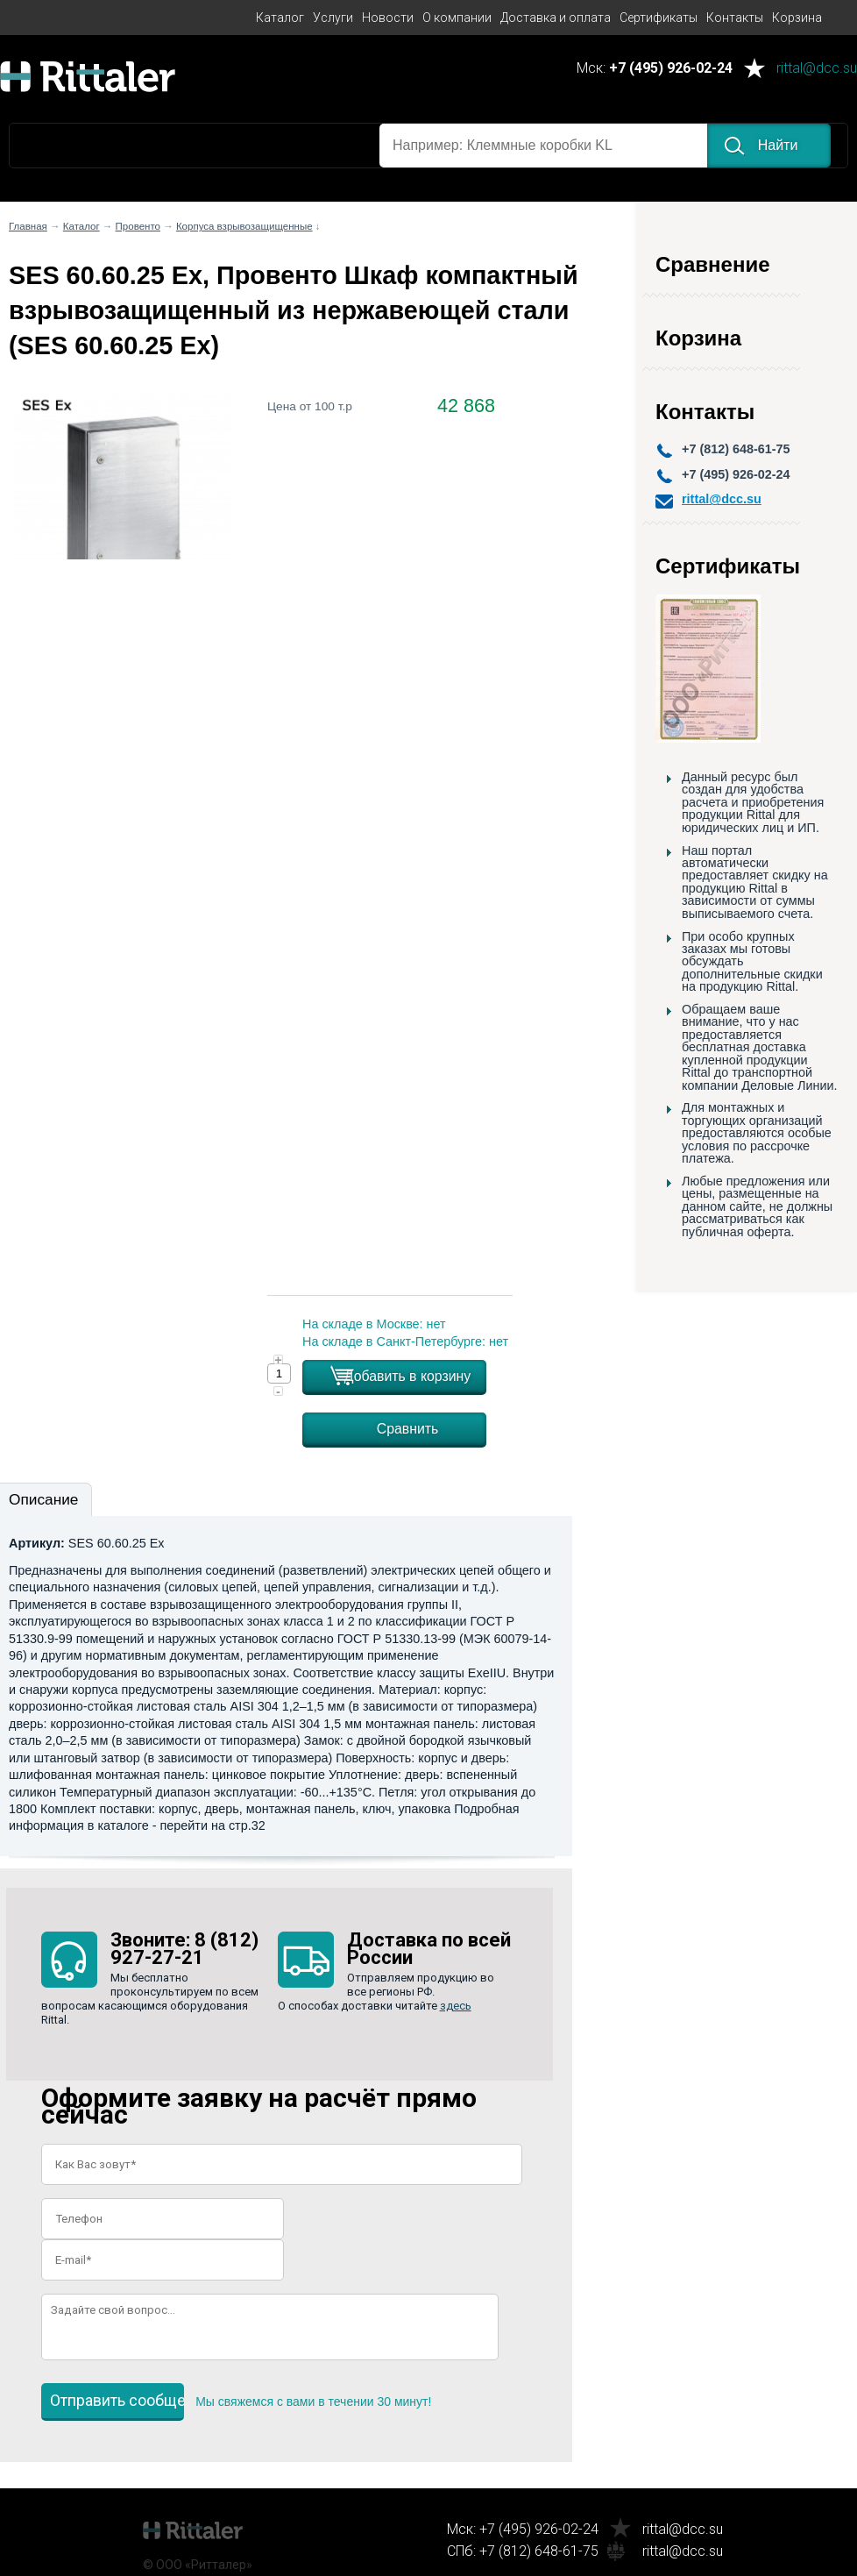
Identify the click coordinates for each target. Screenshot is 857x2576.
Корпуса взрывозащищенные (244, 226)
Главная (28, 226)
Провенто (138, 226)
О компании (457, 18)
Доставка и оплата (555, 18)
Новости (388, 18)
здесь (455, 2005)
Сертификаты (659, 18)
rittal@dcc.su (816, 68)
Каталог (280, 18)
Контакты (734, 18)
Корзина (797, 18)
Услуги (333, 18)
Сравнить (408, 1428)
